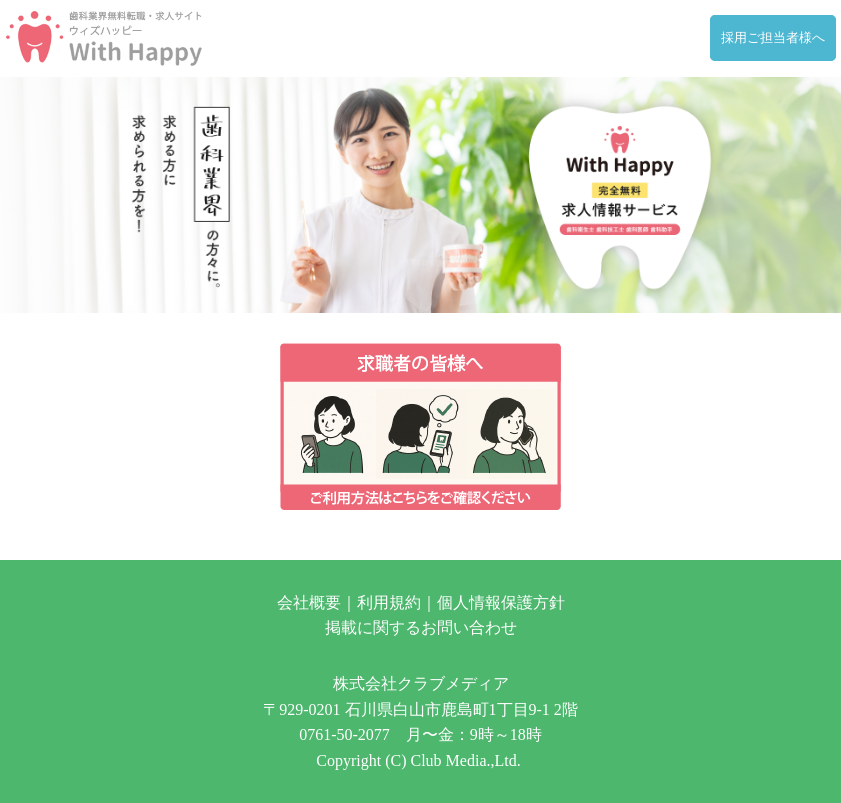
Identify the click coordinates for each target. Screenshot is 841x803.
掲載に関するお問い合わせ (421, 627)
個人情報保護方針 (501, 602)
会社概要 (309, 602)
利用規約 (389, 602)
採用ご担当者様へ (773, 38)
